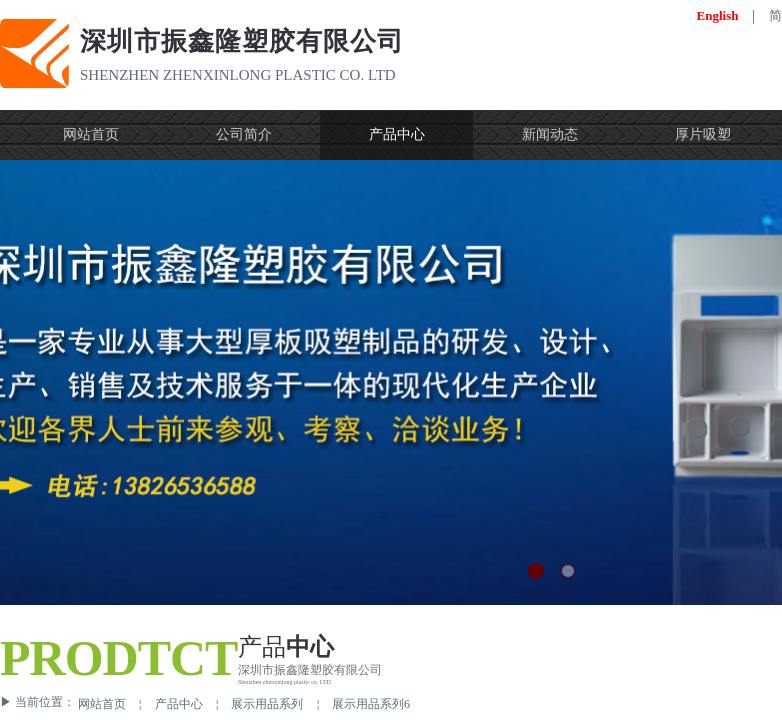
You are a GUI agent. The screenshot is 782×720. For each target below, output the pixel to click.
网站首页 (102, 704)
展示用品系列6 (371, 704)
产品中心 (179, 704)
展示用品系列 (267, 704)
